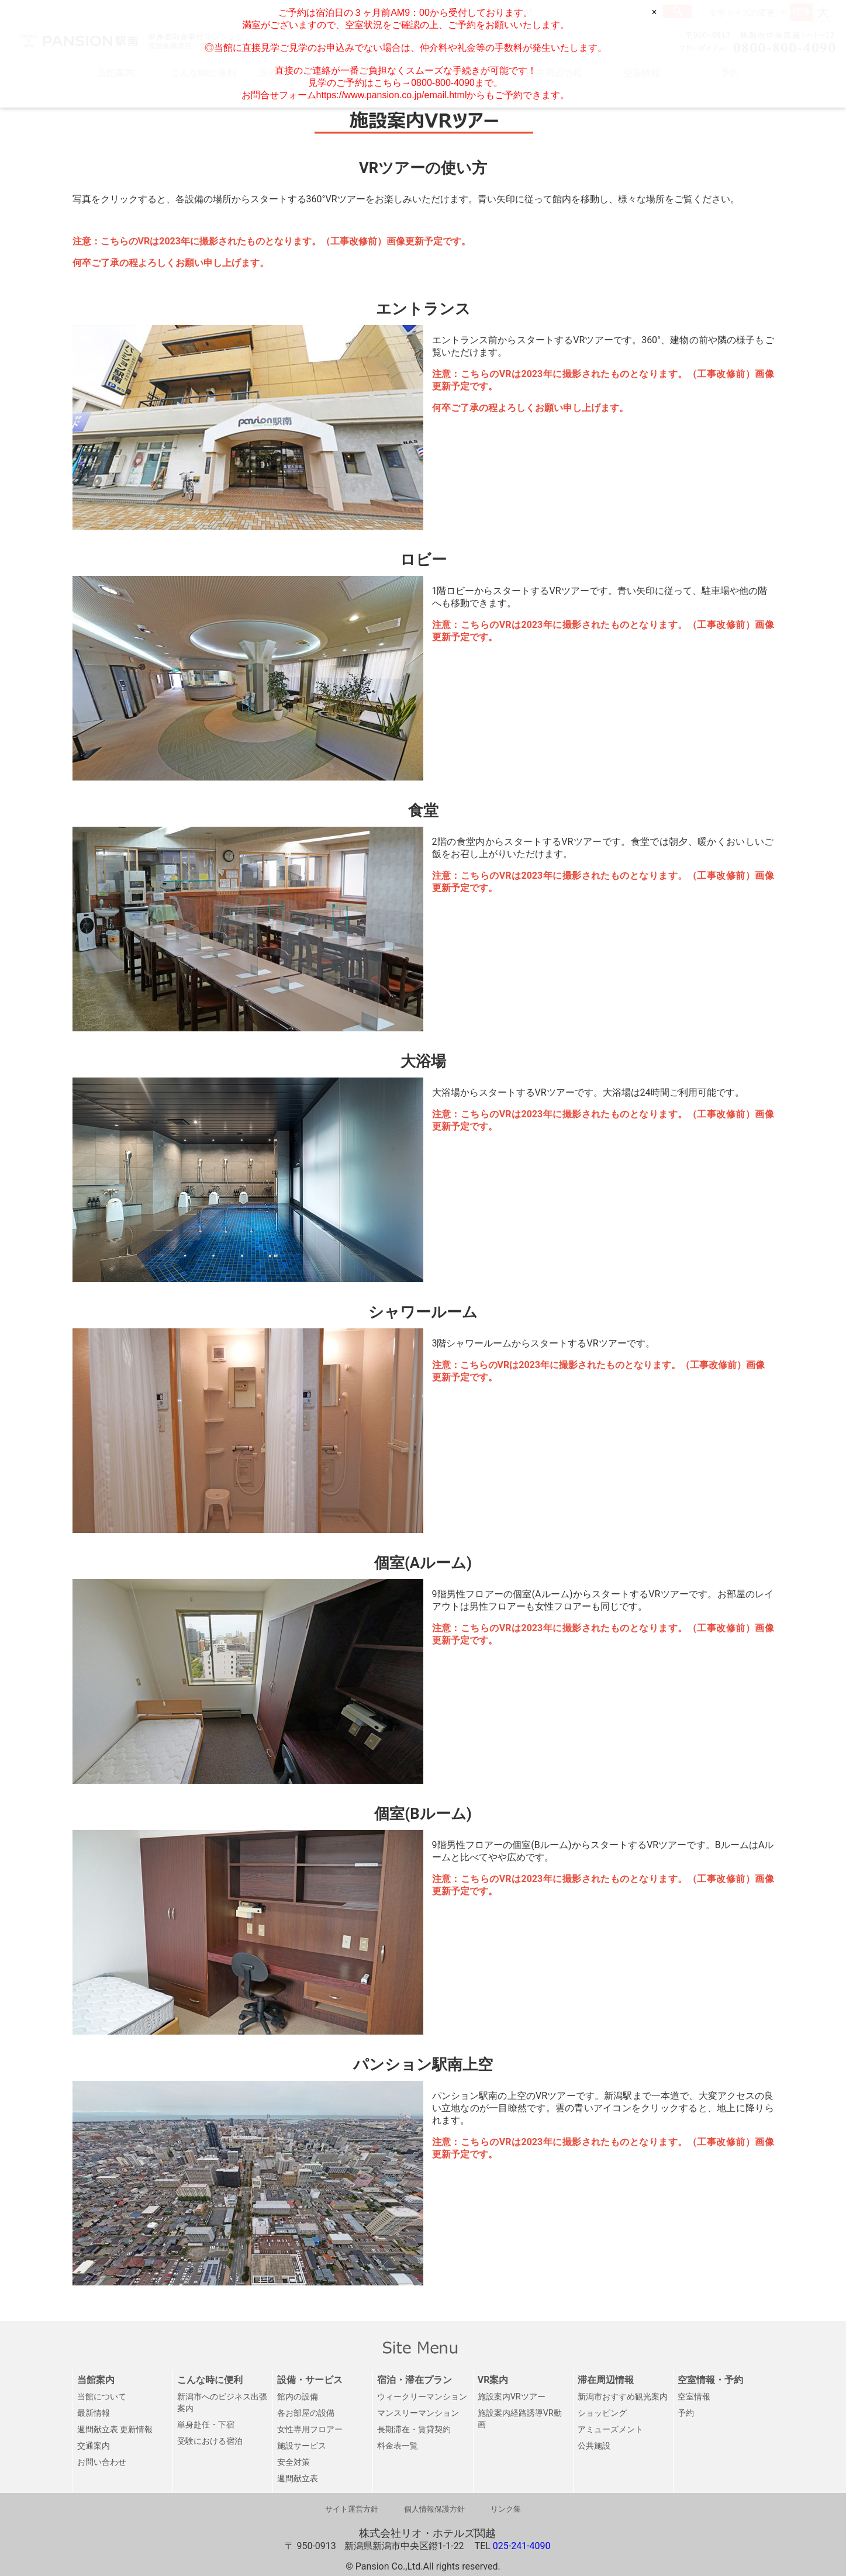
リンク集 (506, 2509)
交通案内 (93, 2446)
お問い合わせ (101, 2462)
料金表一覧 (397, 2446)
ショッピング (602, 2413)
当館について (101, 2397)
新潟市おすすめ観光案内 (623, 2397)
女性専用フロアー (310, 2430)
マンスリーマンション (418, 2413)
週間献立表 (297, 2479)
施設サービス (301, 2446)
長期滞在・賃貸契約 (414, 2430)
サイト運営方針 (351, 2509)
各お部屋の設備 (305, 2413)
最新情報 (93, 2413)
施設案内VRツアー (511, 2397)
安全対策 (293, 2462)
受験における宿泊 (210, 2441)
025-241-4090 (522, 2545)
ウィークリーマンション (422, 2397)
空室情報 (694, 2397)
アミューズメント (610, 2430)
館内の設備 (297, 2397)
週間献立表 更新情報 (115, 2430)
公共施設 (594, 2446)
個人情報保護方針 (434, 2509)
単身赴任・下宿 (205, 2425)
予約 (686, 2413)
